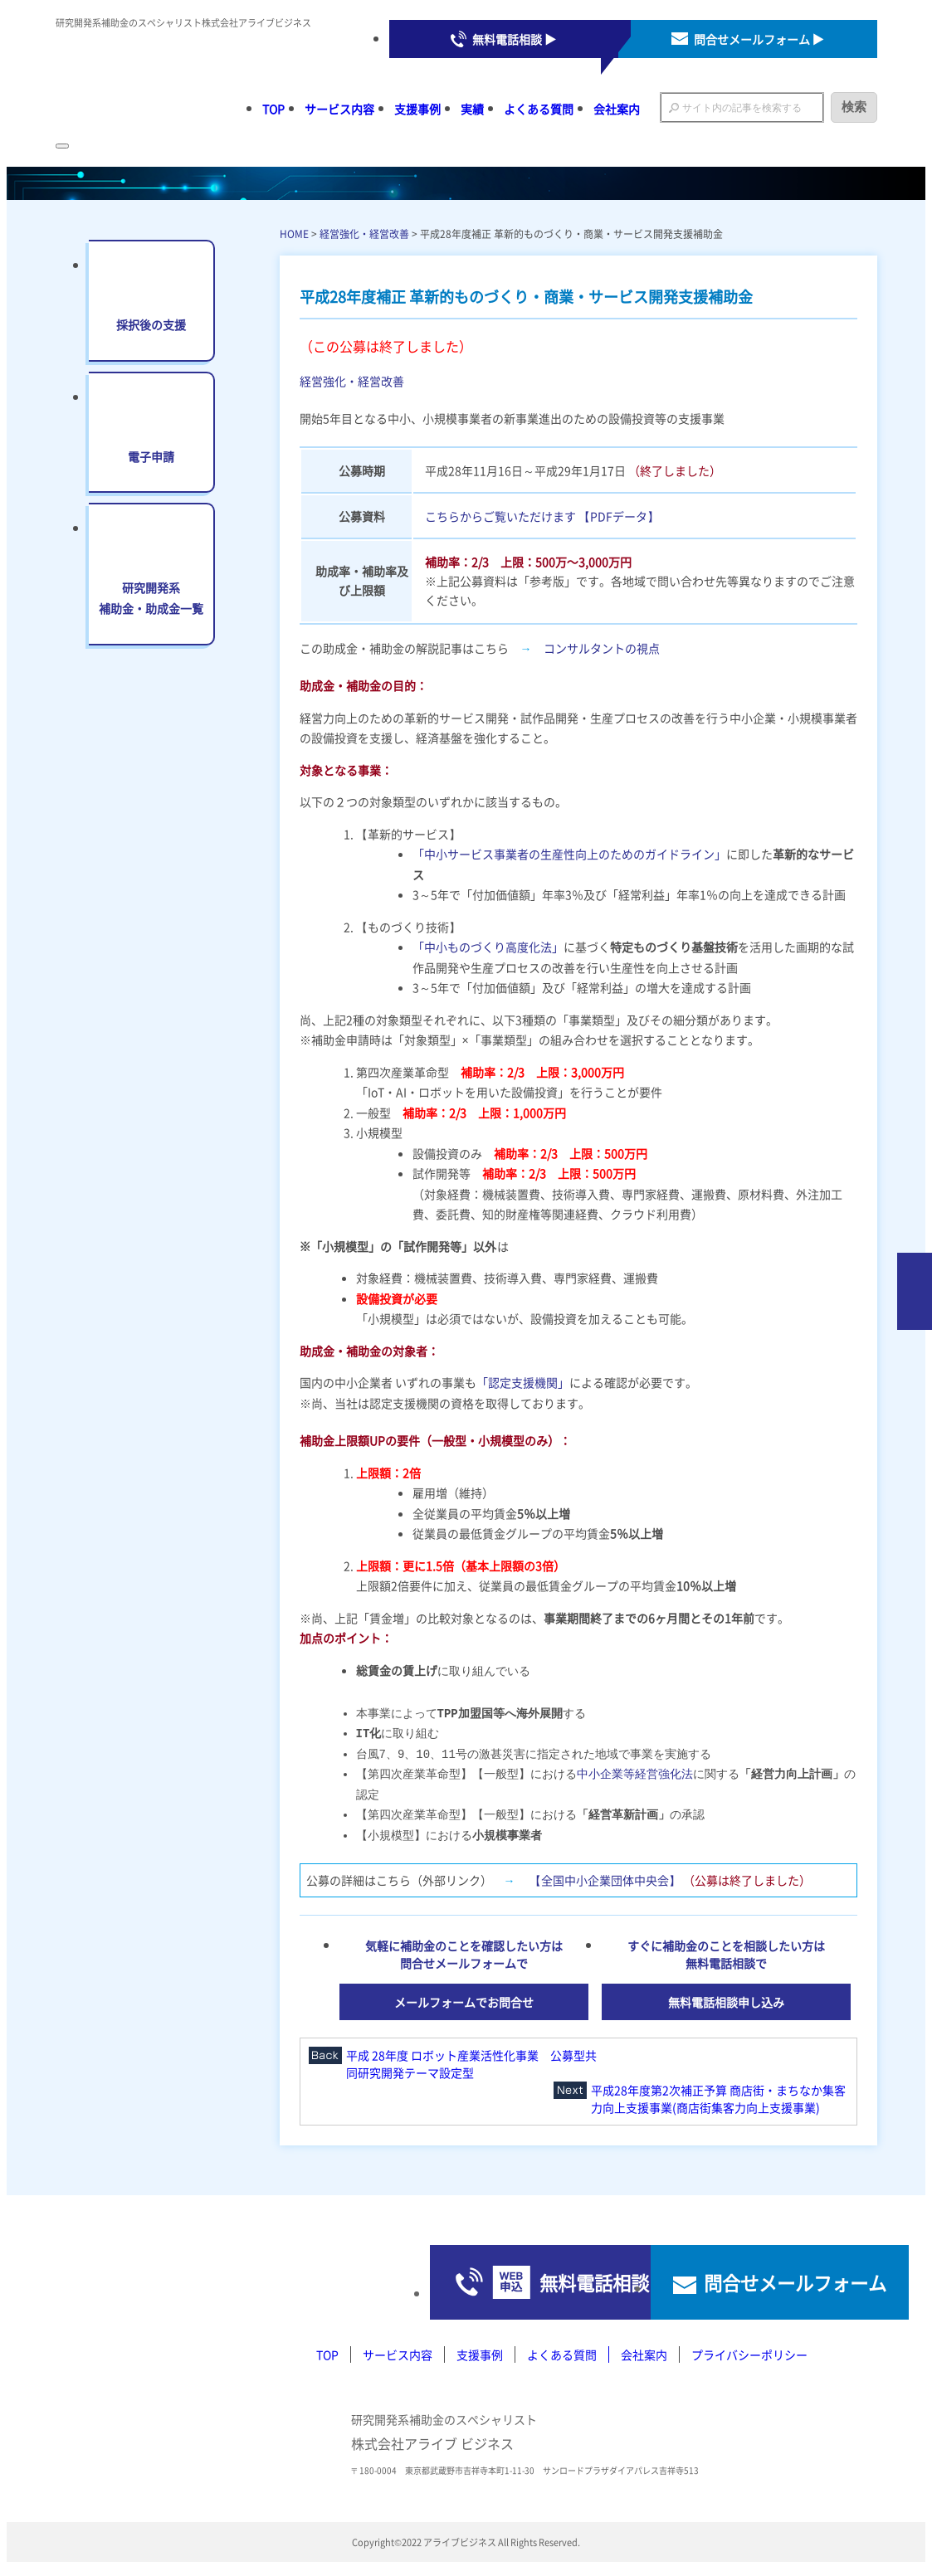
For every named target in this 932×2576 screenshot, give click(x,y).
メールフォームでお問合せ (464, 2000)
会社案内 (616, 108)
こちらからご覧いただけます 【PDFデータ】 (542, 516)
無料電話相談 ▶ (514, 39)
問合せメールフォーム (739, 2284)
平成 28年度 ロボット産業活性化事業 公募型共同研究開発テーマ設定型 (471, 2062)
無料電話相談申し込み (726, 2000)
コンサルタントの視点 (602, 648)
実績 (472, 108)
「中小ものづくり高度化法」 (488, 946)
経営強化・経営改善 (364, 233)
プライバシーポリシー (749, 2361)
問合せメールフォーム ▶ (759, 39)
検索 (854, 107)
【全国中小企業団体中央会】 (605, 1878)
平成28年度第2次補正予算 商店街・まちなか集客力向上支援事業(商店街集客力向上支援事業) (718, 2097)
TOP (273, 108)
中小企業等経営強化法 (635, 1772)
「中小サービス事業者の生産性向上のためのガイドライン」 (569, 853)
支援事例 (417, 108)
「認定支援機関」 (522, 1382)
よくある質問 (538, 108)
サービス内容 (339, 108)
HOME (294, 233)
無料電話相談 (449, 2284)
